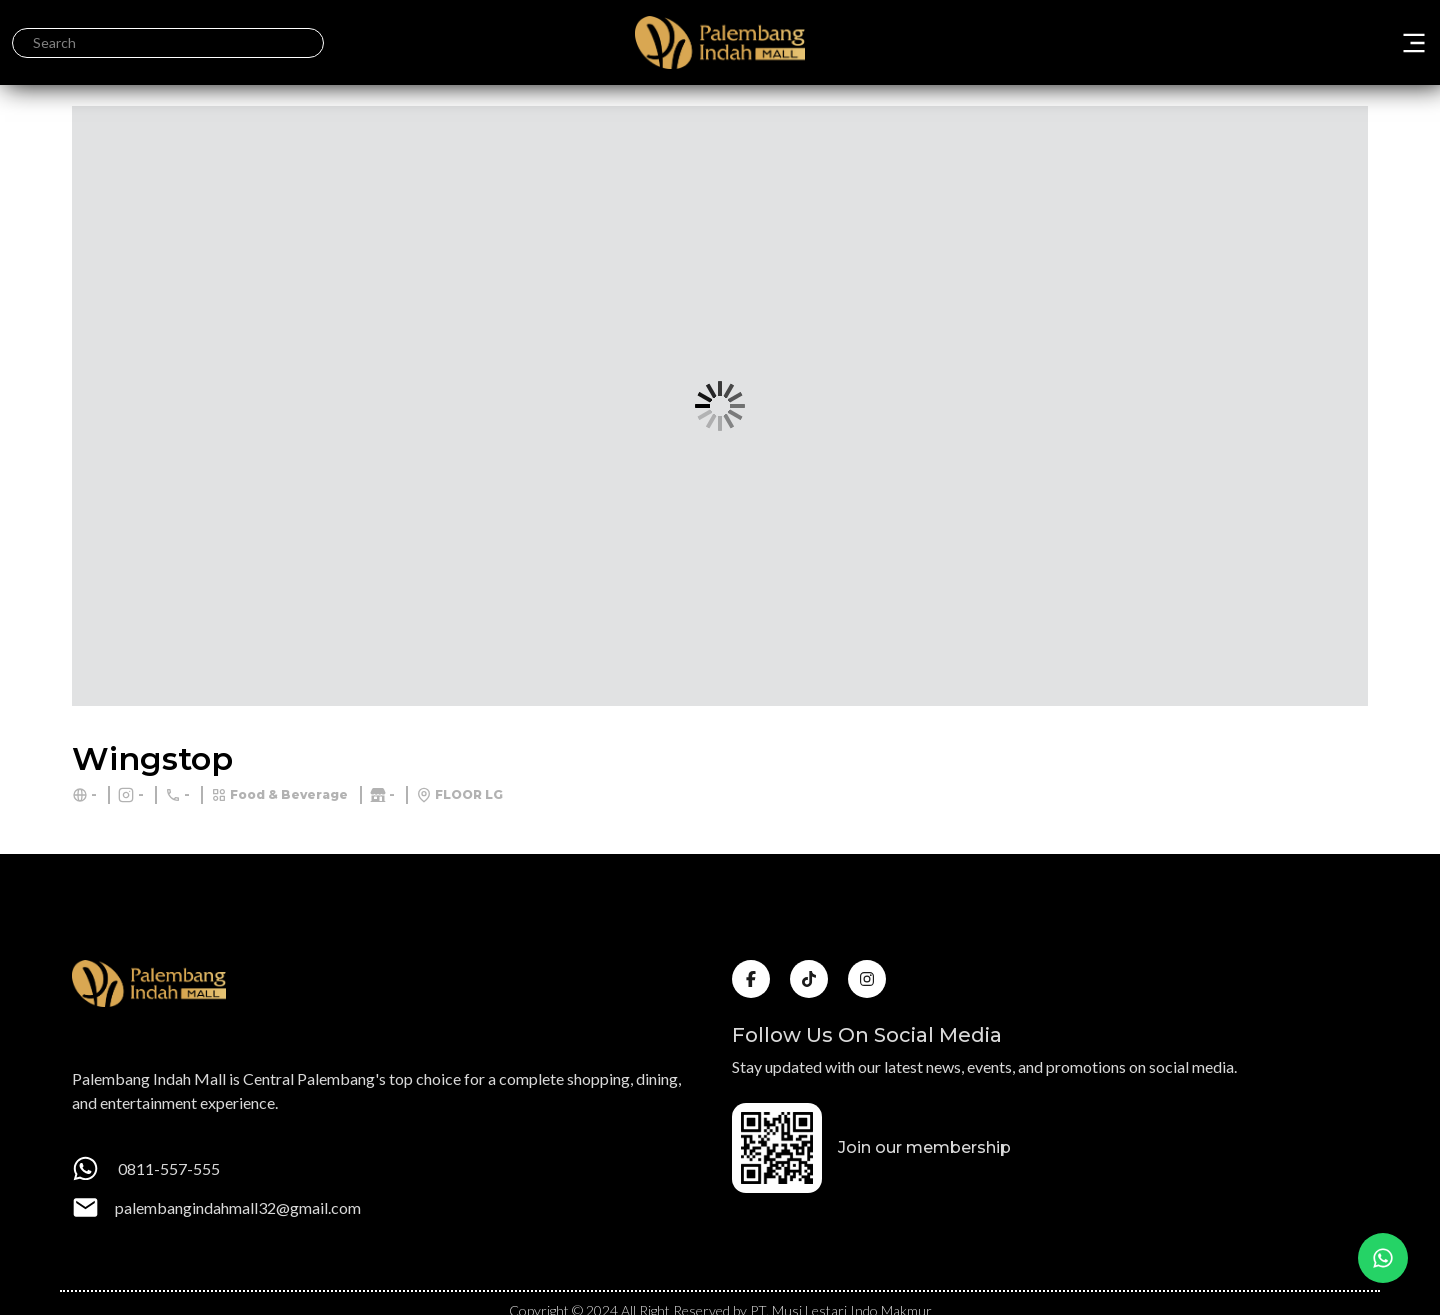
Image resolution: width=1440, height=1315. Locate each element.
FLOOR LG (469, 794)
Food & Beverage (289, 794)
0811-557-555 (167, 1168)
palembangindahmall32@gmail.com (238, 1207)
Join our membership (924, 1147)
